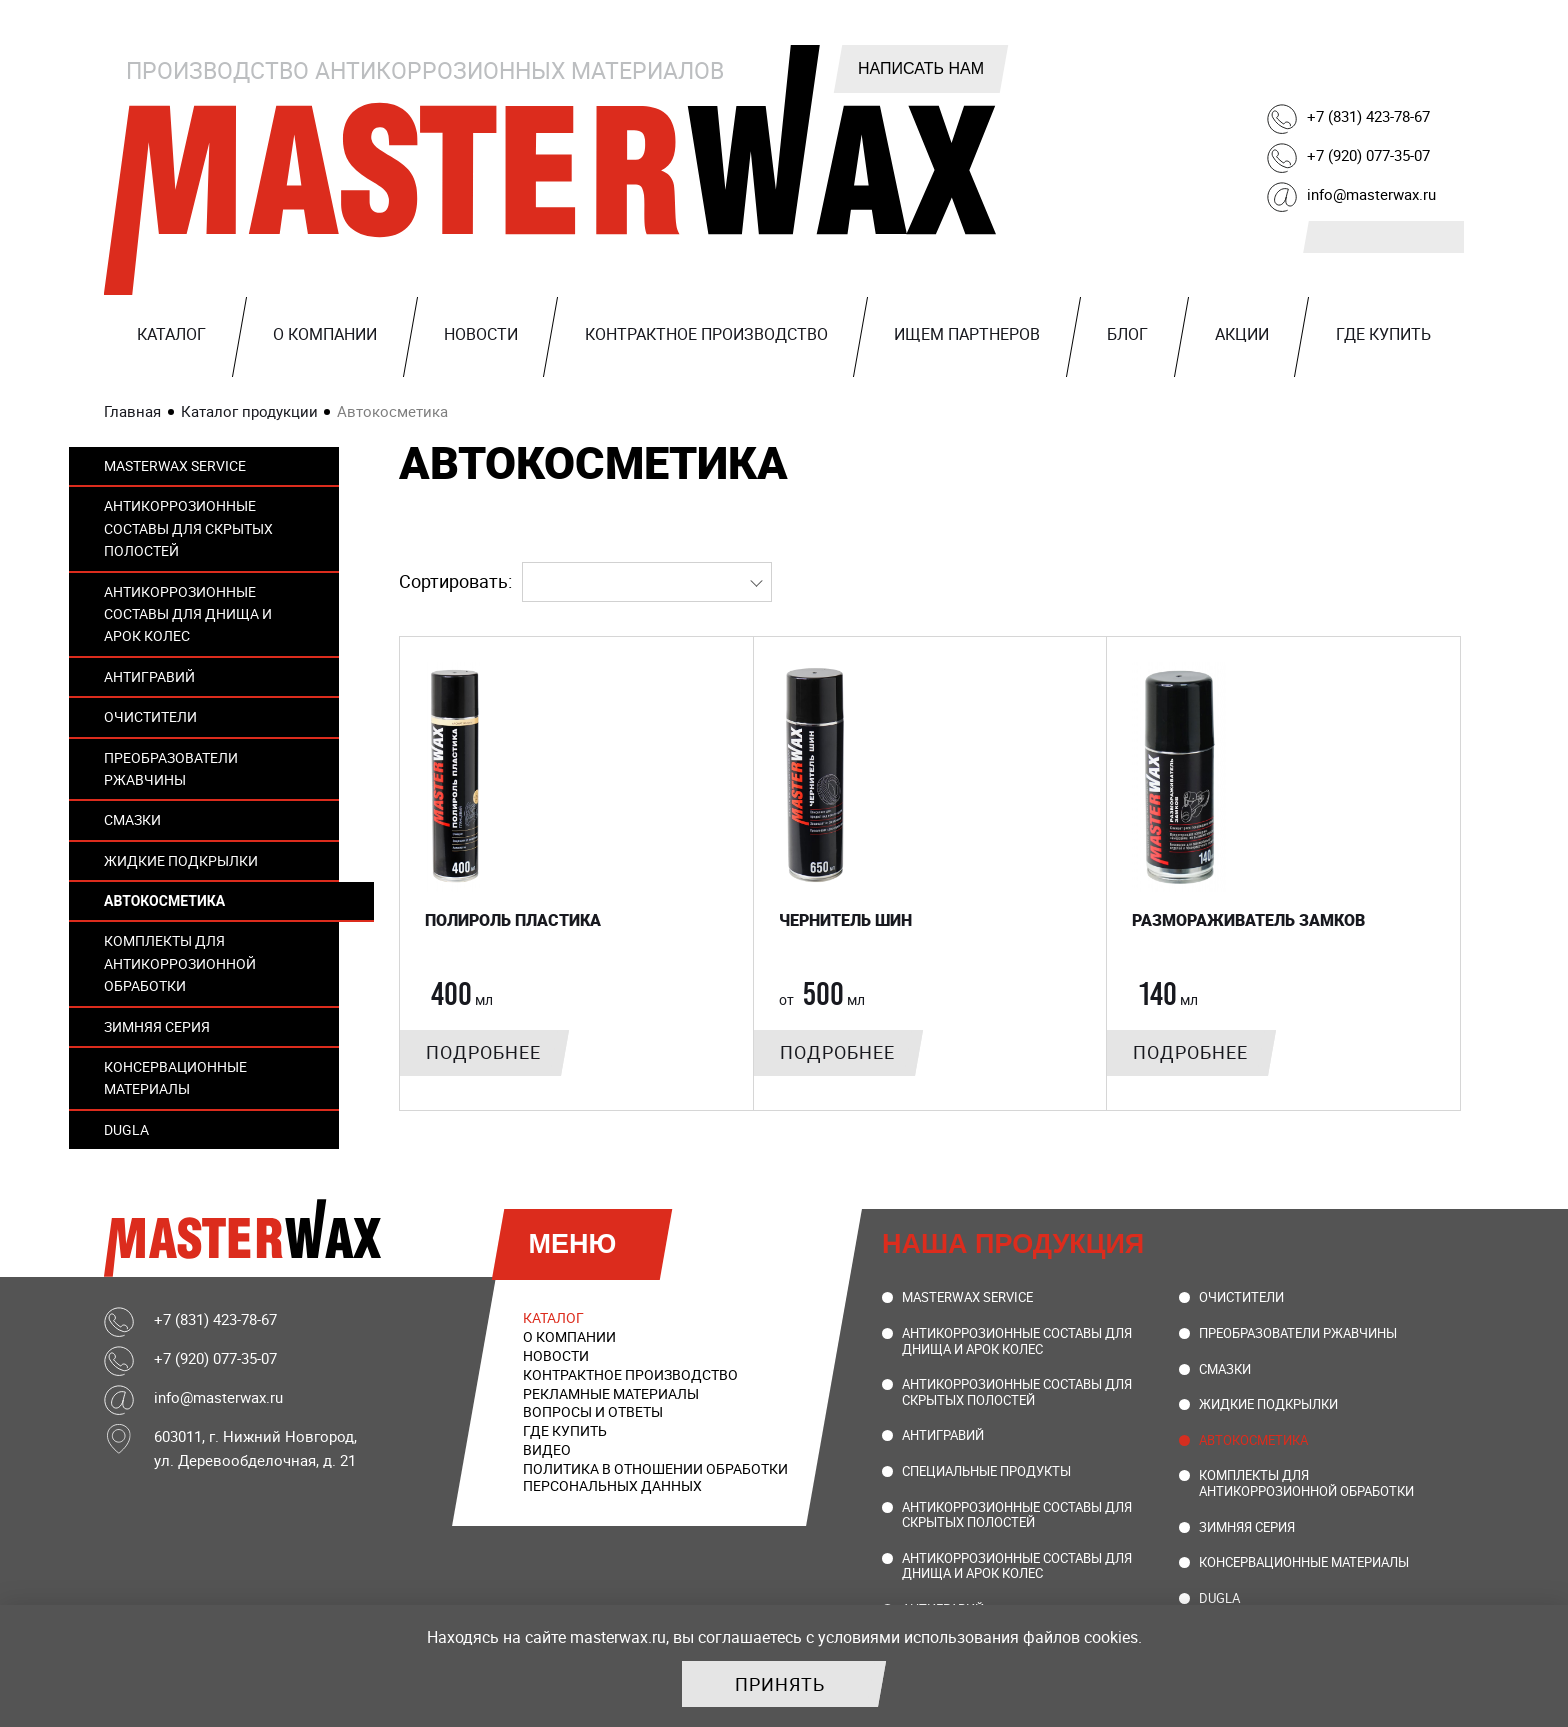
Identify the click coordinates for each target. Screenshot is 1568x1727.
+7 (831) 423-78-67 (1368, 116)
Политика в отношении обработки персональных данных (655, 1477)
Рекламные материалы (611, 1393)
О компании (325, 334)
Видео (547, 1449)
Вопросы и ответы (593, 1411)
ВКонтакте (1241, 62)
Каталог (171, 334)
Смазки (132, 819)
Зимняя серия (157, 1026)
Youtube (1393, 62)
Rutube (1343, 62)
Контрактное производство (706, 334)
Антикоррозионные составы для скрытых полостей (188, 528)
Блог (1127, 334)
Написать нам (921, 68)
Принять (780, 1684)
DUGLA (126, 1129)
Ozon (1444, 62)
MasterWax (554, 170)
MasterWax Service (175, 465)
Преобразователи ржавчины (171, 768)
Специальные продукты (986, 1471)
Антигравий (149, 676)
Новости (481, 334)
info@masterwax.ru (1371, 194)
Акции (1242, 334)
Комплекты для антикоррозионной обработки (180, 963)
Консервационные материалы (175, 1077)
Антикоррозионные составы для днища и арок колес (188, 614)
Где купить (1383, 334)
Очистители (150, 716)
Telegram (1292, 62)
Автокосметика (164, 901)
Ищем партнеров (967, 334)
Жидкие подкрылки (181, 860)
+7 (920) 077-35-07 (1368, 155)
